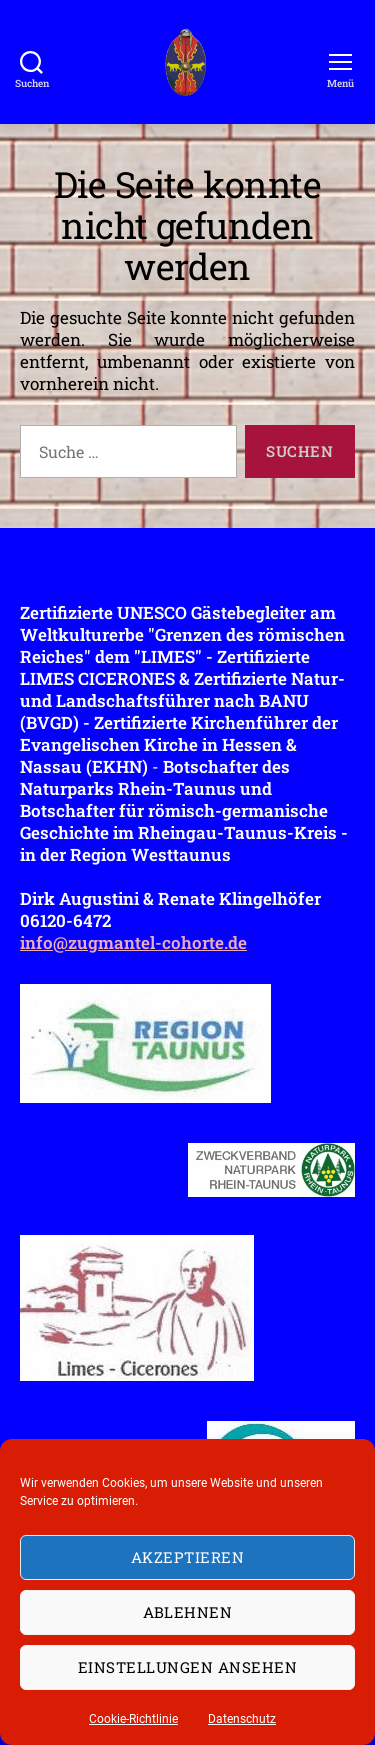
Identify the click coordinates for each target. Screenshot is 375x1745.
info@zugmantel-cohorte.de (133, 942)
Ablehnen (188, 1612)
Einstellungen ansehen (188, 1667)
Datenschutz (242, 1719)
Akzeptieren (188, 1557)
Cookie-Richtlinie (133, 1719)
